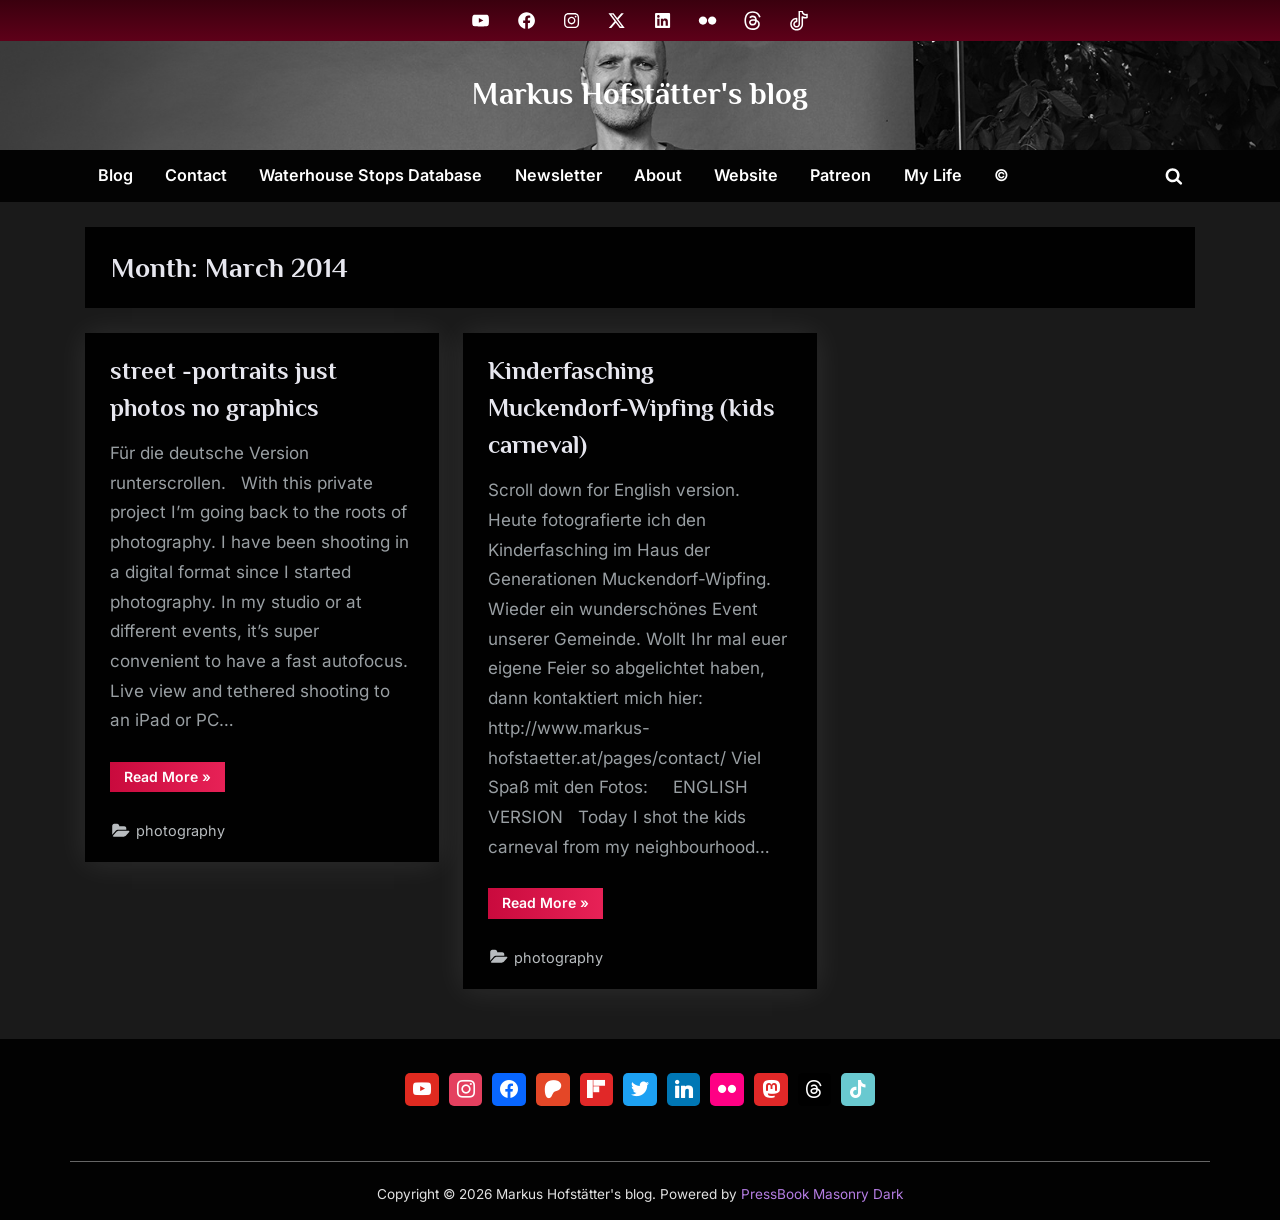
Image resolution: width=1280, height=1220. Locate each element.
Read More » (175, 780)
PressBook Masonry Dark (822, 1194)
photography (181, 831)
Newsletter (558, 175)
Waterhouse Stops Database (370, 175)
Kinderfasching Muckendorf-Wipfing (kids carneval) (632, 407)
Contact (196, 175)
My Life (933, 175)
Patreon (840, 175)
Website (746, 175)
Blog (115, 175)
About (658, 175)
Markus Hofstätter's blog (640, 94)
